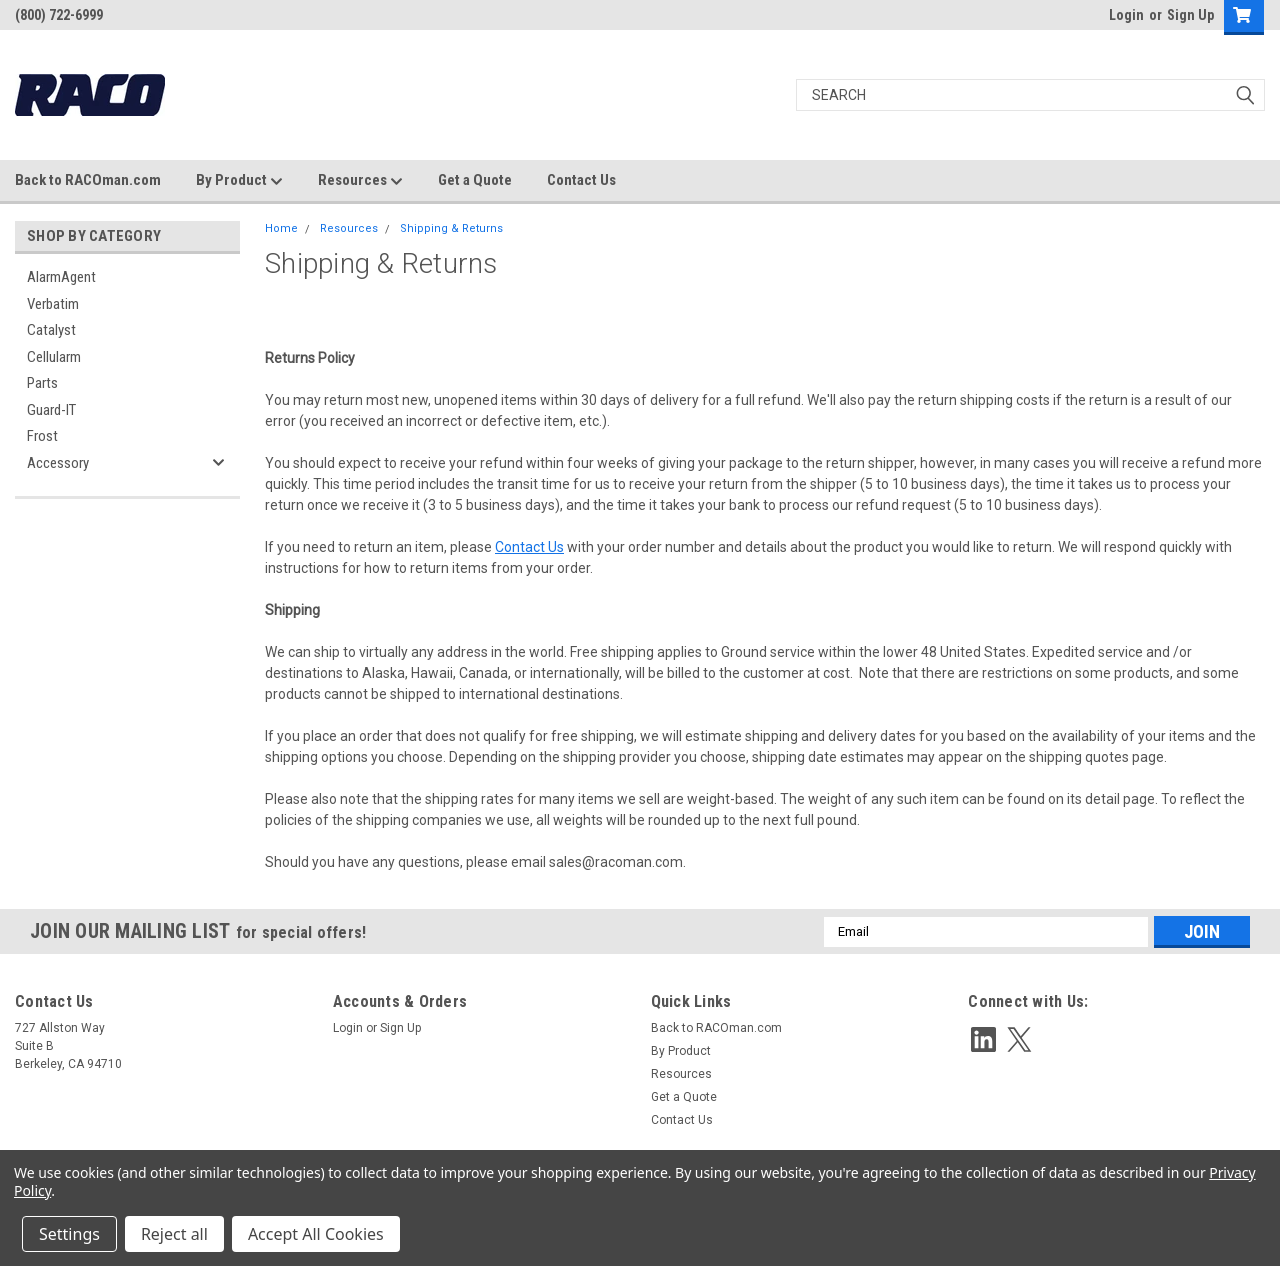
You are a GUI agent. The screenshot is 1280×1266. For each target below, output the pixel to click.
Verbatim (53, 304)
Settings (69, 1234)
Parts (42, 383)
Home (281, 228)
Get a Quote (475, 180)
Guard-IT (51, 410)
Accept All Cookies (316, 1234)
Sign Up (1190, 15)
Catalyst (51, 330)
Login (1126, 15)
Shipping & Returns (451, 228)
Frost (42, 436)
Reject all (174, 1234)
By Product (239, 181)
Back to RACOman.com (88, 180)
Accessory (58, 463)
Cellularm (54, 357)
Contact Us (581, 180)
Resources (360, 181)
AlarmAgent (61, 277)
